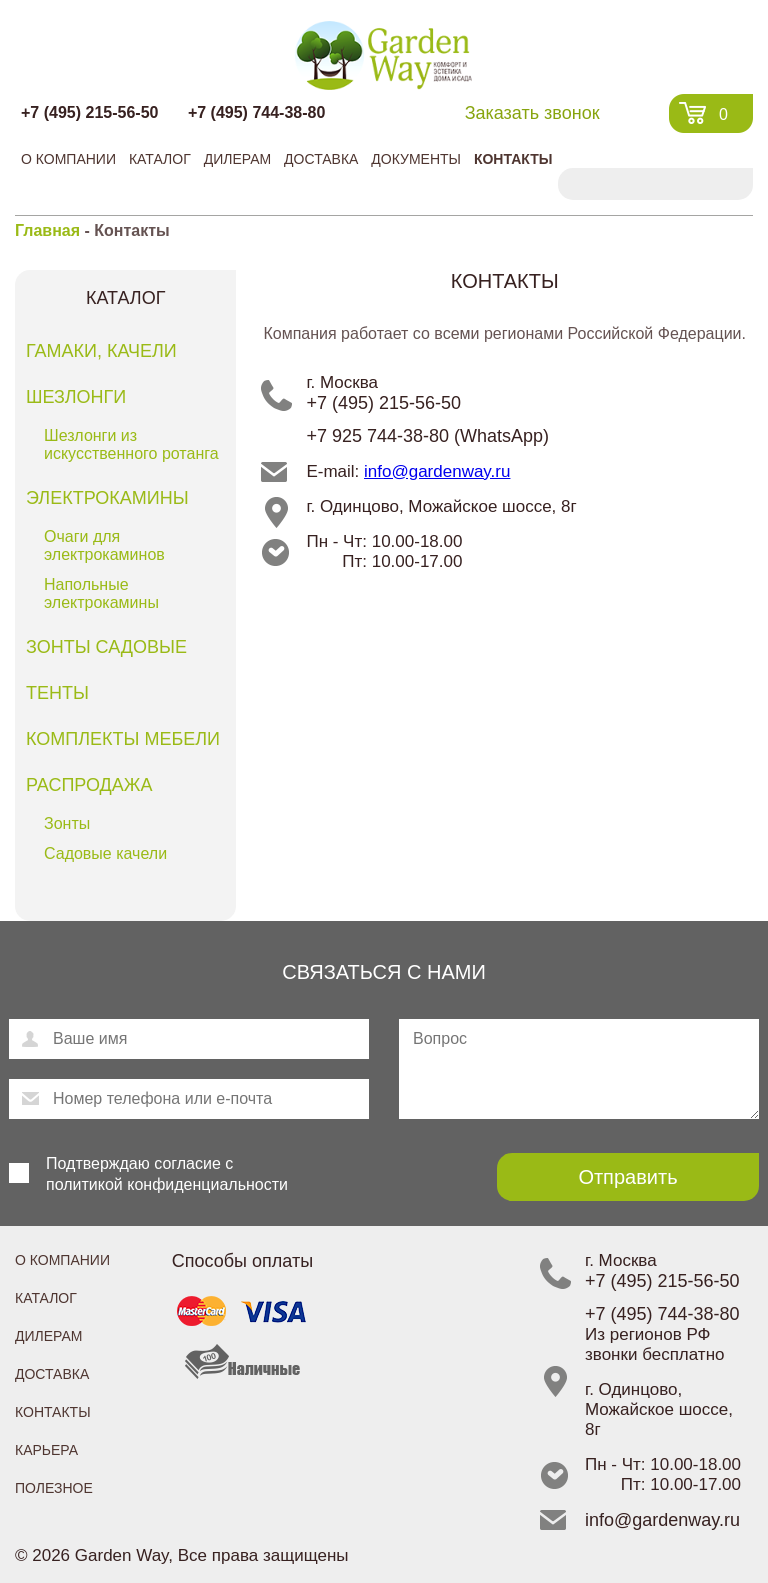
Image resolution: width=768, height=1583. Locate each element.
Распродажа (89, 785)
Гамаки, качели (101, 351)
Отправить (627, 1177)
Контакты (513, 159)
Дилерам (237, 159)
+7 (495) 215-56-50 (89, 112)
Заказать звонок (532, 113)
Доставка (321, 159)
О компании (68, 159)
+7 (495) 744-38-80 (256, 112)
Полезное (54, 1488)
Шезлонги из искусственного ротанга (131, 444)
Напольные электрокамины (101, 593)
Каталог (160, 159)
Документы (416, 159)
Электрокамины (107, 498)
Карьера (46, 1450)
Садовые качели (105, 853)
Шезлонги (76, 397)
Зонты (67, 823)
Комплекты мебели (123, 739)
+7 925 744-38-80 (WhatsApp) (427, 436)
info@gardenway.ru (437, 471)
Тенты (57, 693)
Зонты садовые (106, 647)
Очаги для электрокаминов (104, 545)
